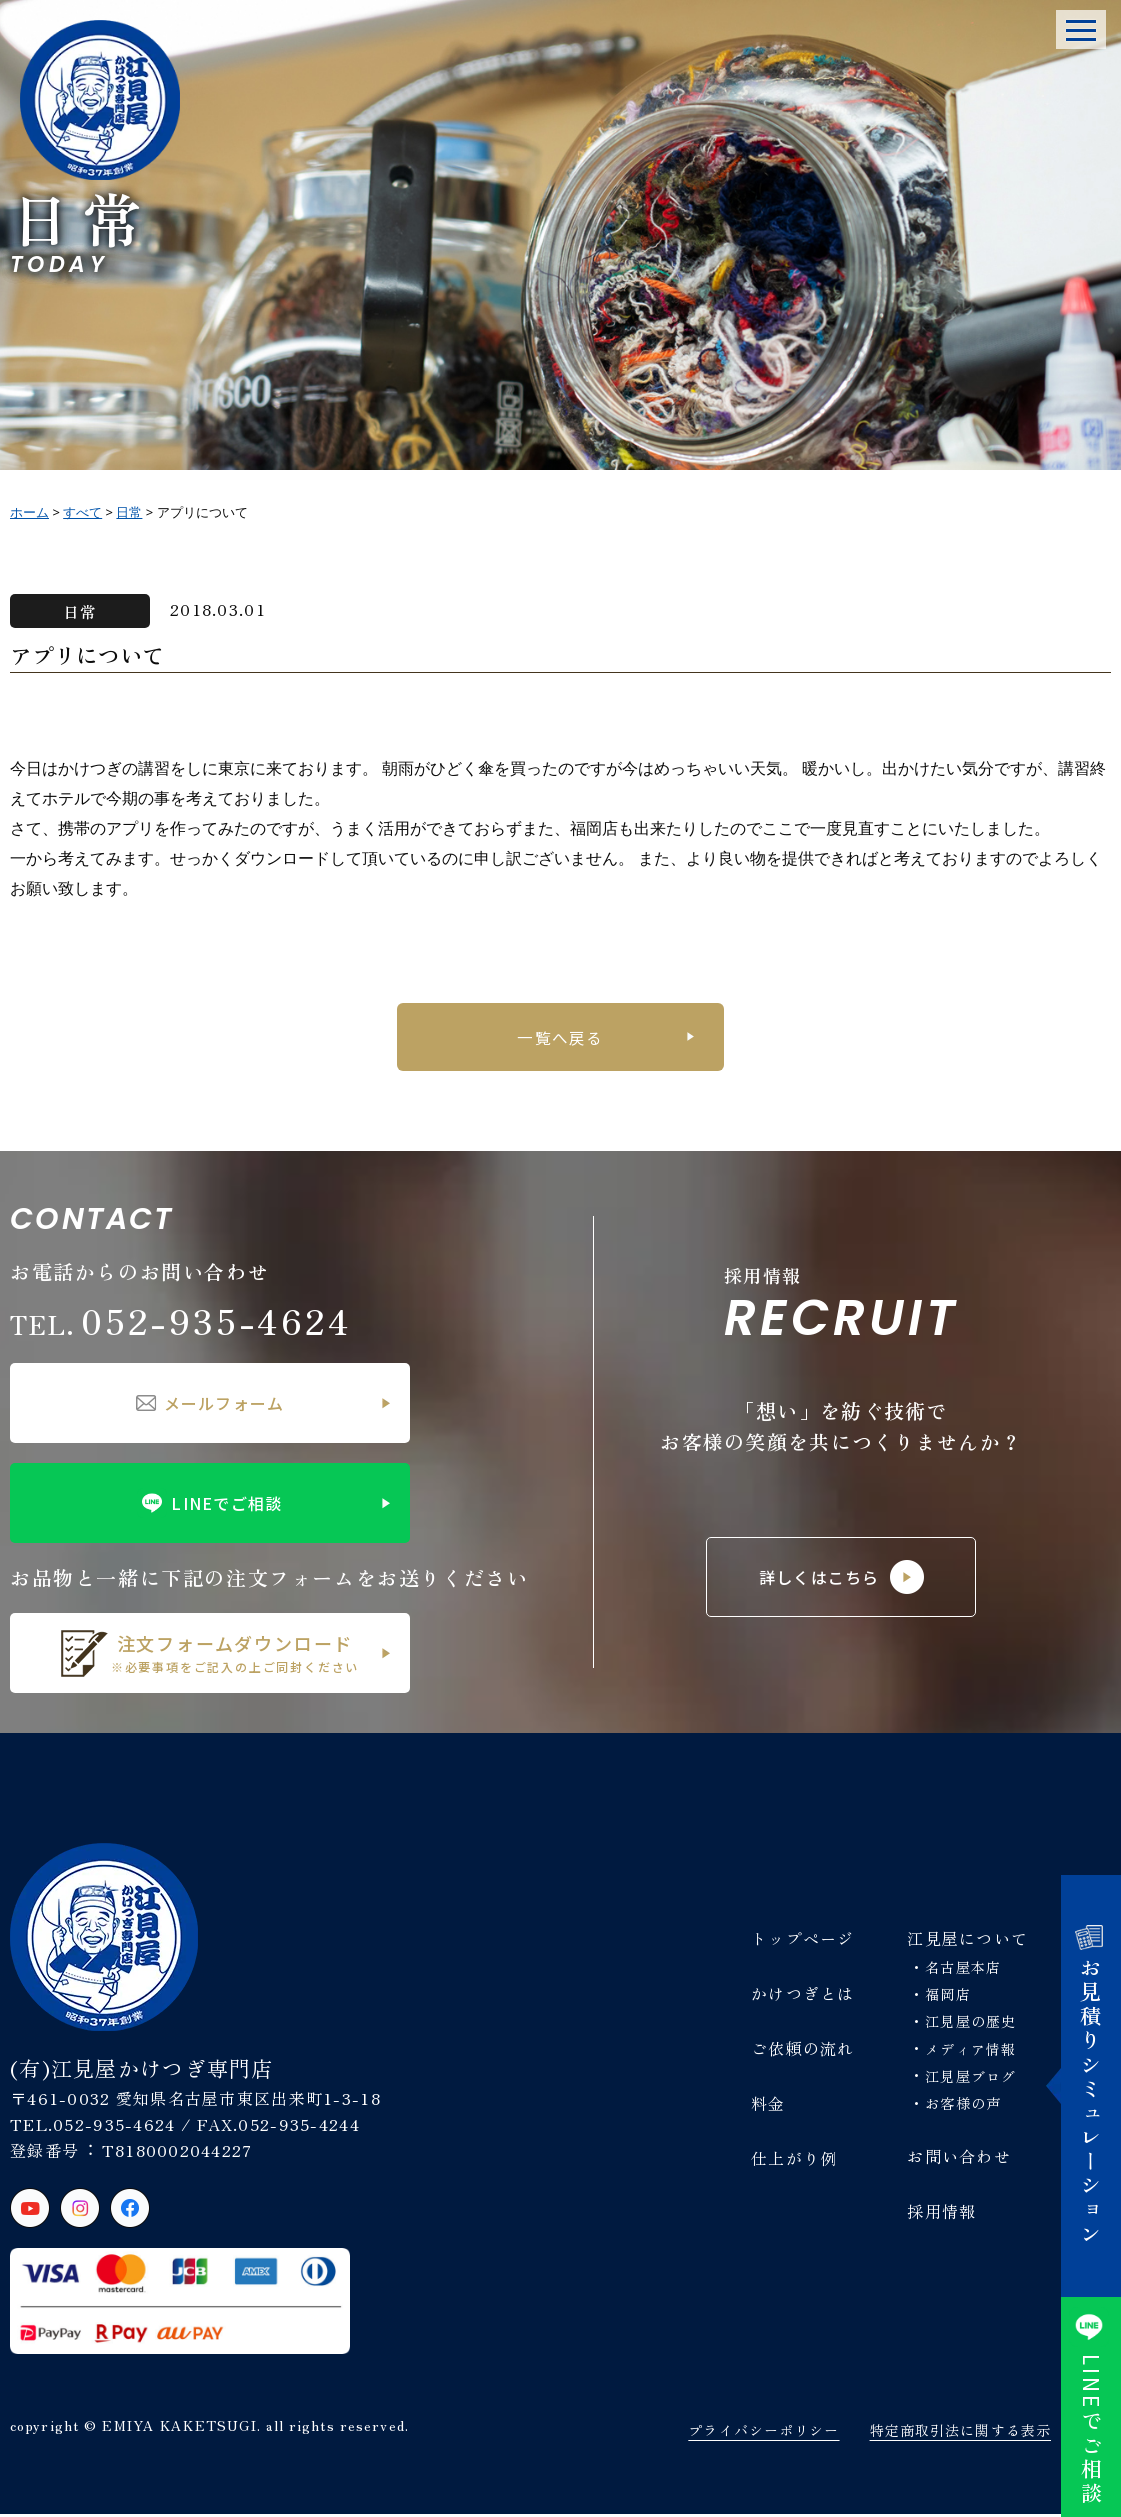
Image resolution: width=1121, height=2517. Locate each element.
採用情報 (941, 2213)
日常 (80, 611)
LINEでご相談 (209, 1505)
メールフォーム (210, 1405)
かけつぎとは (803, 1995)
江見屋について (967, 1940)
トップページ (803, 1940)
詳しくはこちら (841, 1580)
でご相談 (1091, 2407)
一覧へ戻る (560, 1037)
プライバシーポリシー (763, 2433)
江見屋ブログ (970, 2078)
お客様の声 (963, 2105)
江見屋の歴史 (970, 2024)
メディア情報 (970, 2051)
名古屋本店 (963, 1969)
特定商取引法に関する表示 (960, 2433)
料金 (768, 2105)
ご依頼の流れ (803, 2050)
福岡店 (947, 1997)
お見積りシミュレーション (1091, 2086)
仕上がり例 (794, 2160)
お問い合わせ (959, 2158)
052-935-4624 (181, 1321)
